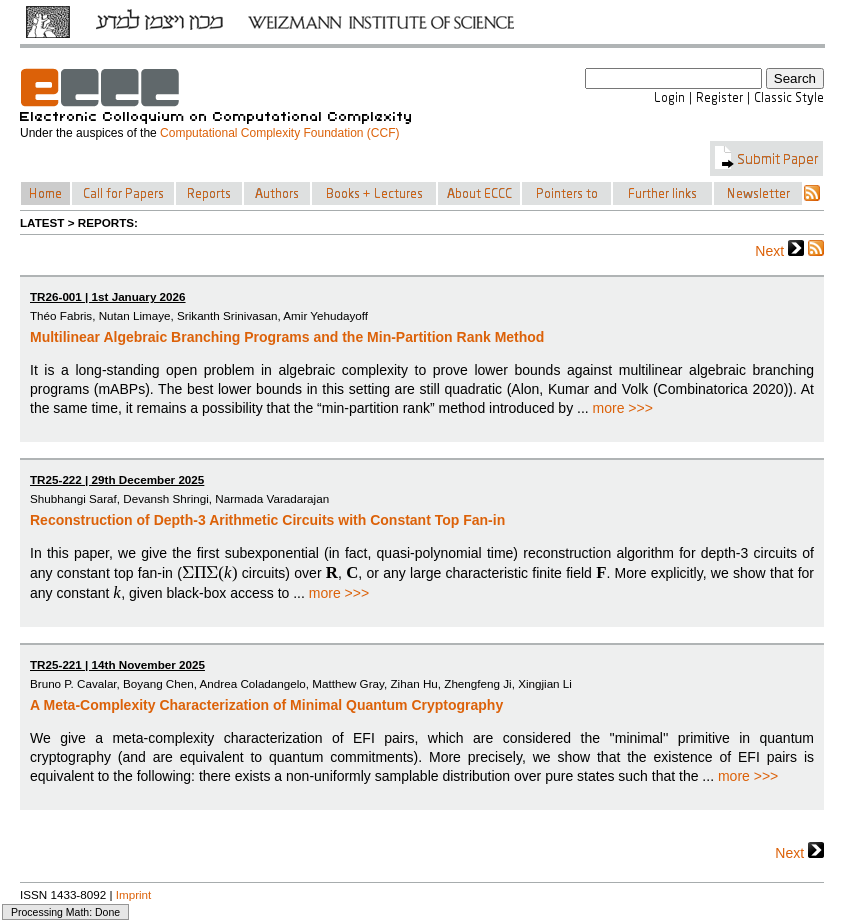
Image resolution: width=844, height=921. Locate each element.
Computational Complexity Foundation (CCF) (279, 133)
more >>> (623, 408)
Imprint (134, 894)
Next (779, 249)
